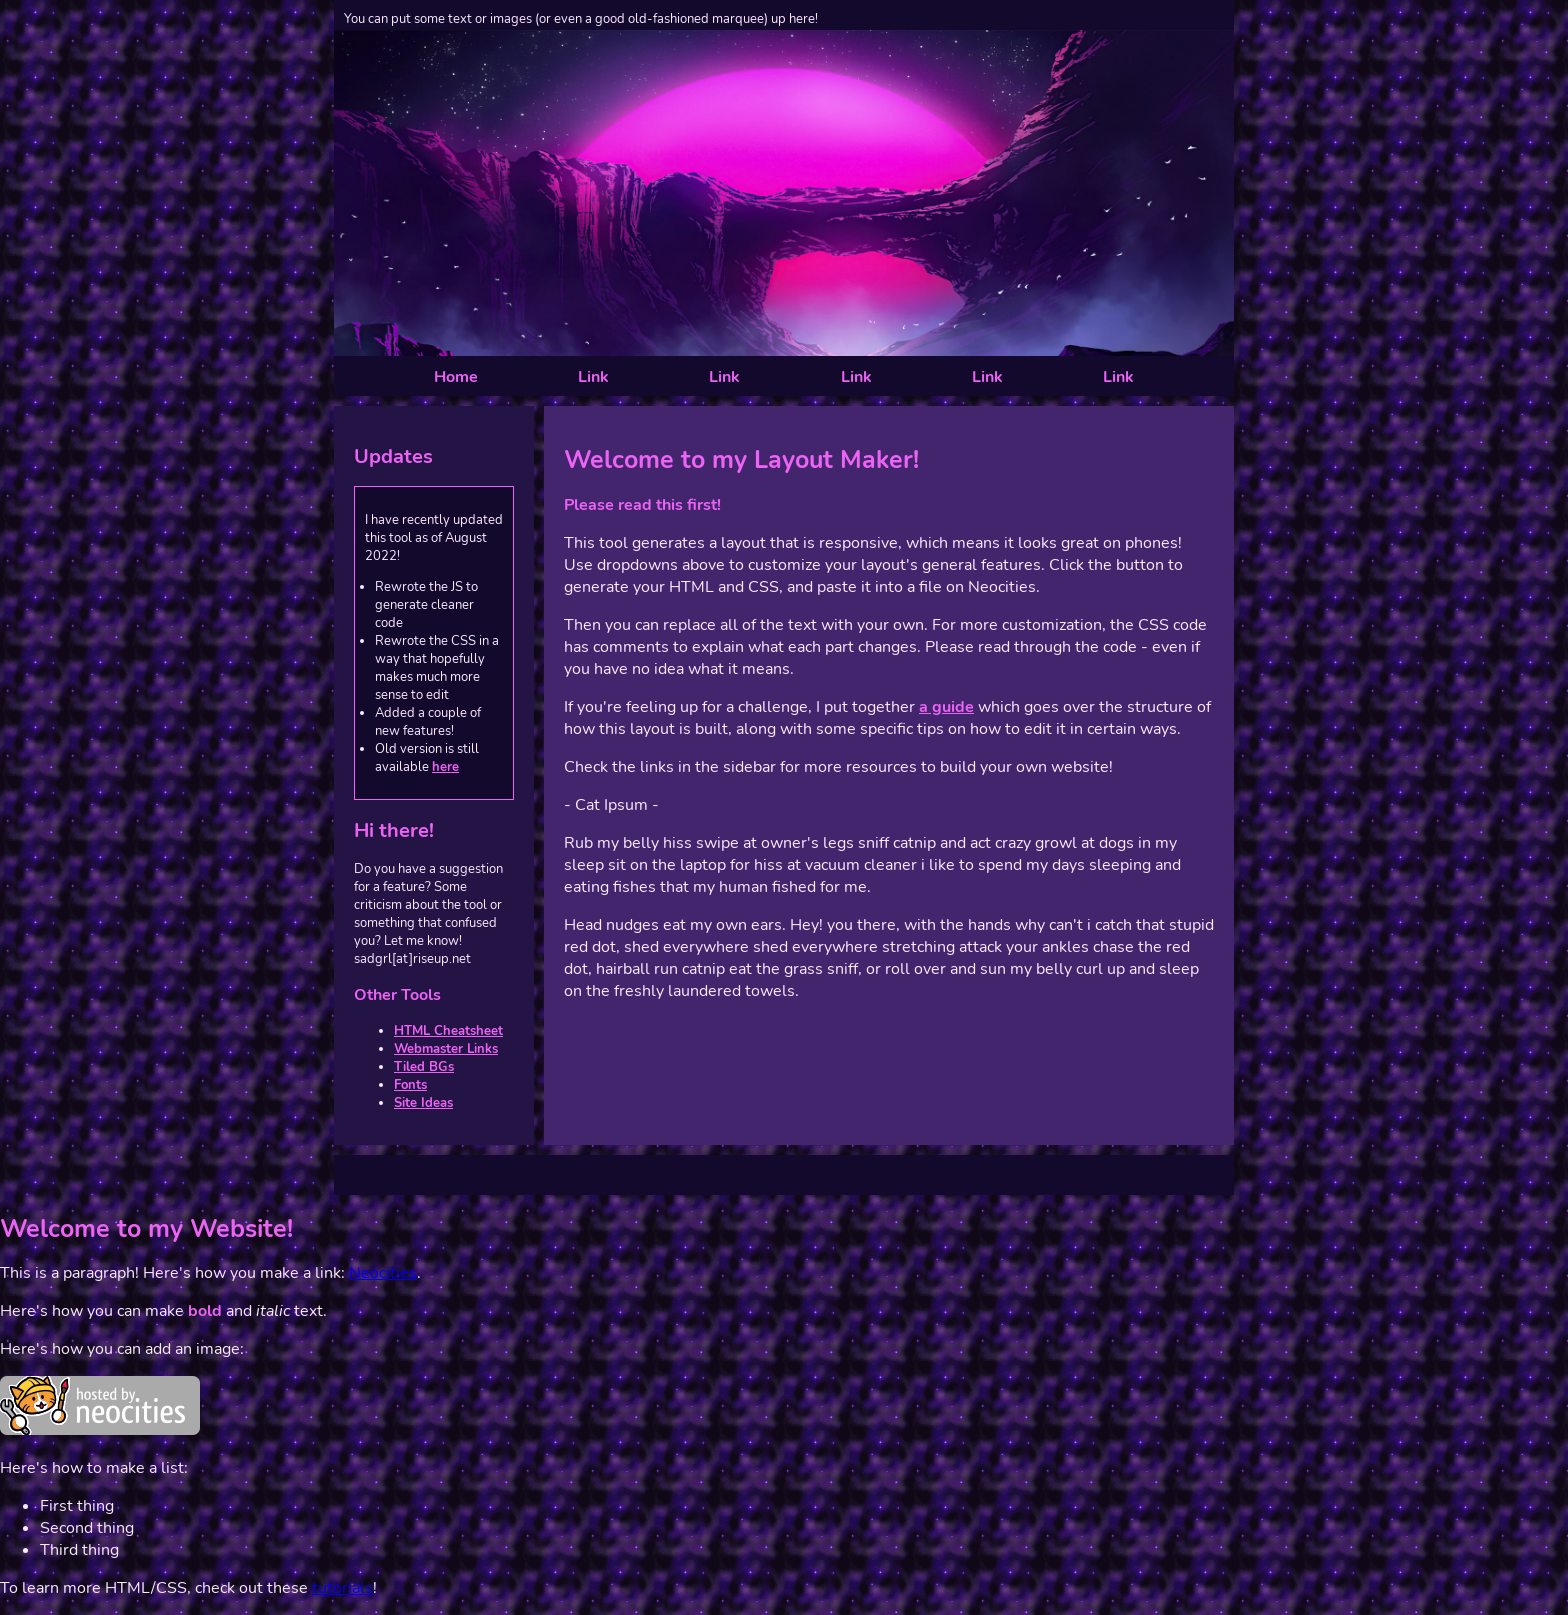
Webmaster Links (446, 1049)
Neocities (383, 1273)
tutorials (342, 1588)
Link (593, 377)
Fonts (410, 1085)
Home (456, 377)
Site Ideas (423, 1103)
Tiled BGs (424, 1067)
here (445, 767)
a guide (946, 707)
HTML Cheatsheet (448, 1031)
